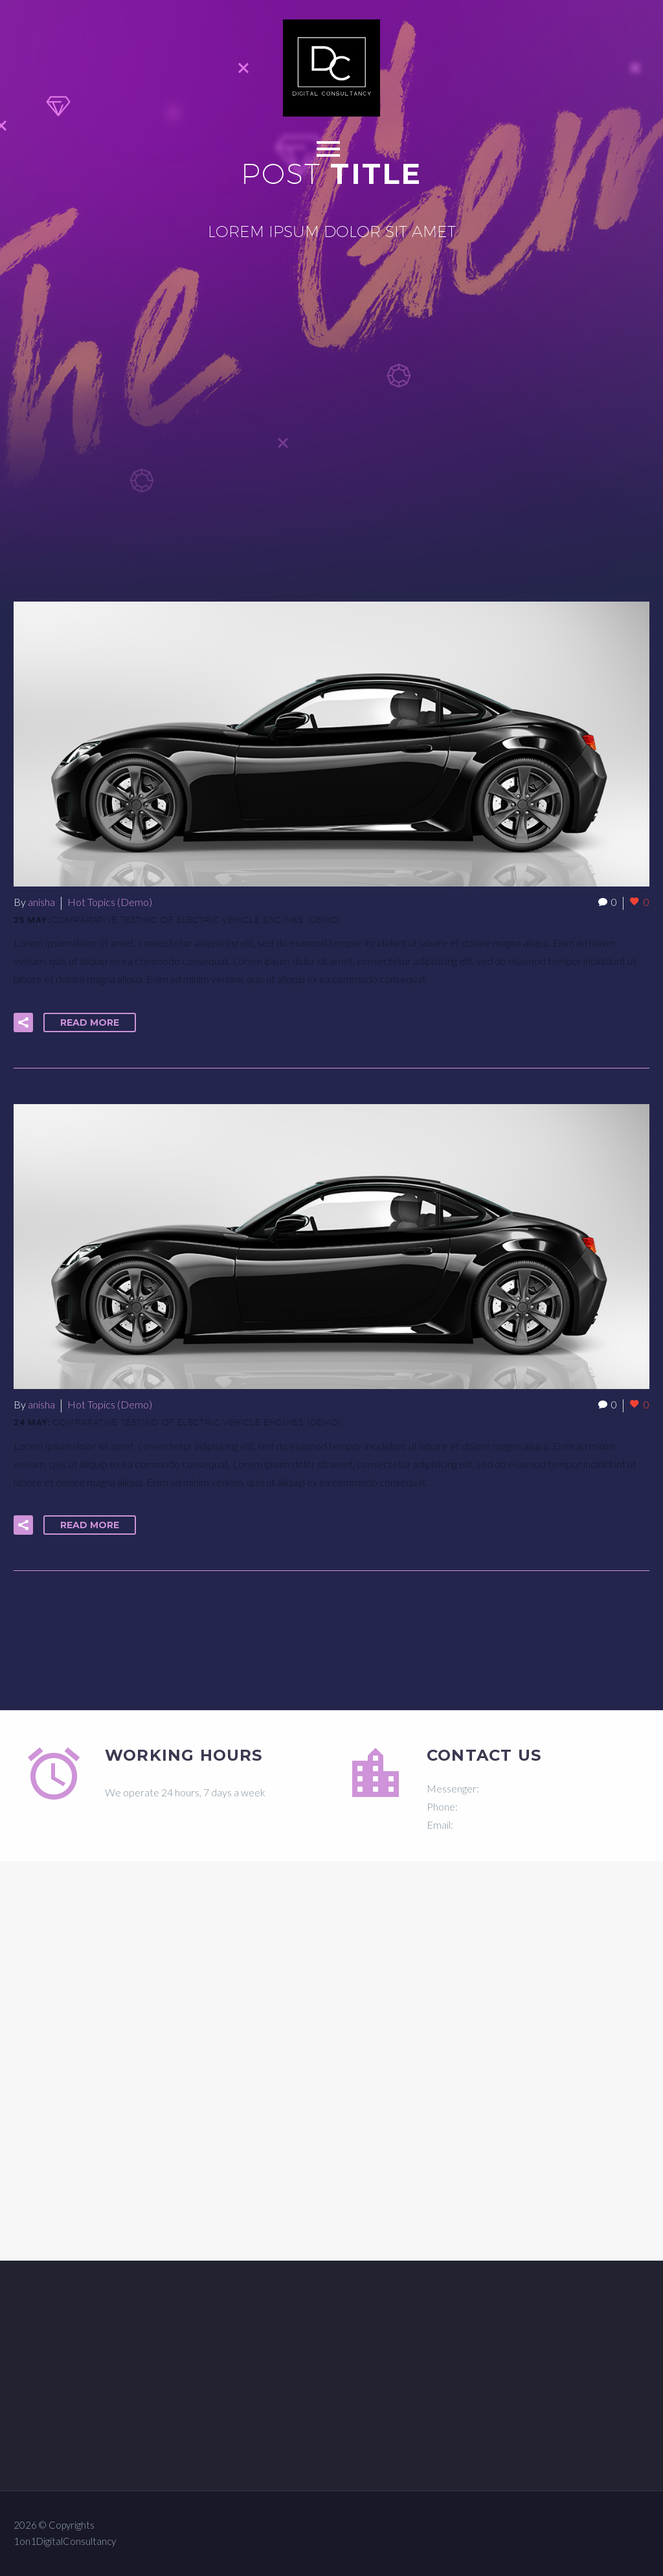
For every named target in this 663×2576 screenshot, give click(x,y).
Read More (89, 1022)
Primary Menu (328, 149)
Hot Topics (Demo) (109, 902)
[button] (23, 1022)
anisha (41, 902)
